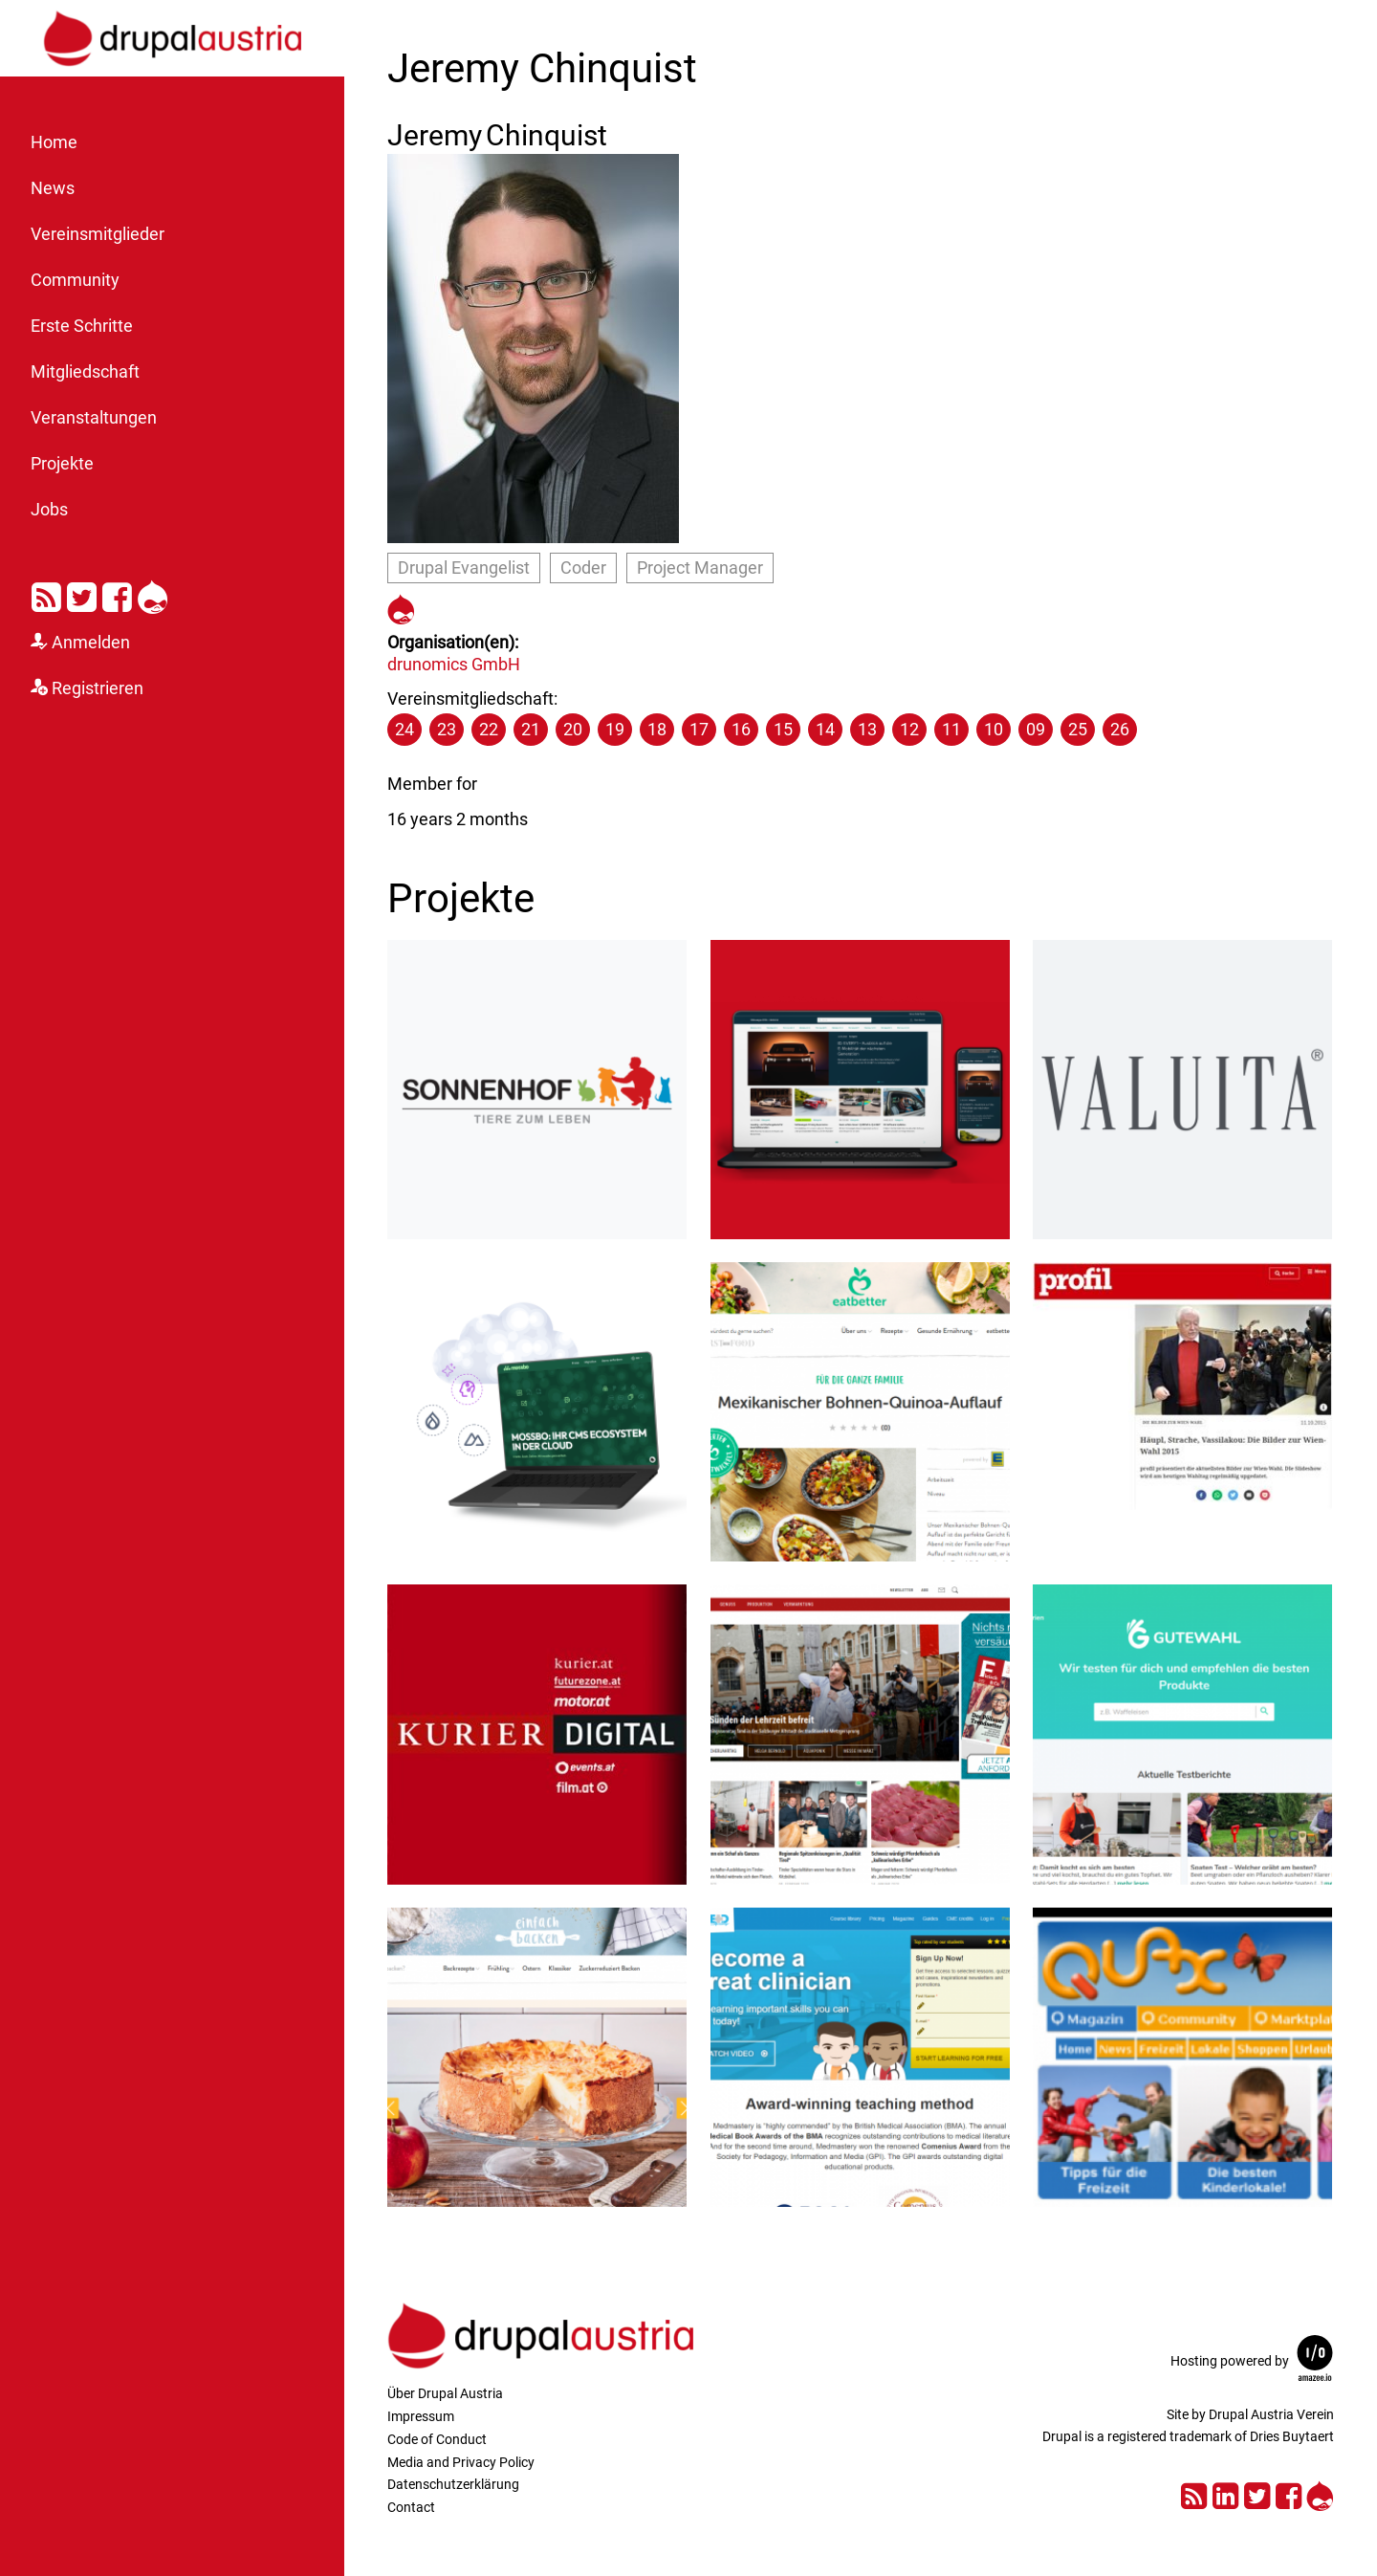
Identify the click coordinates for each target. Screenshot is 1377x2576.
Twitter (82, 594)
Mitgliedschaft (85, 372)
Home (54, 142)
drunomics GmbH (453, 664)
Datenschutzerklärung (453, 2484)
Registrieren (97, 688)
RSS (46, 594)
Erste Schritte (82, 326)
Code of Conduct (437, 2439)
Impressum (420, 2416)
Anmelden (91, 642)
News (53, 188)
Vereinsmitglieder (97, 234)
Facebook (117, 594)
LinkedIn (1225, 2493)
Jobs (49, 509)
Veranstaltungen (94, 417)
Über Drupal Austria (445, 2393)
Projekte (62, 463)
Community (75, 280)
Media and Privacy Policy (461, 2462)
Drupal (152, 594)
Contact (411, 2507)
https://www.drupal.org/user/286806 (401, 607)
